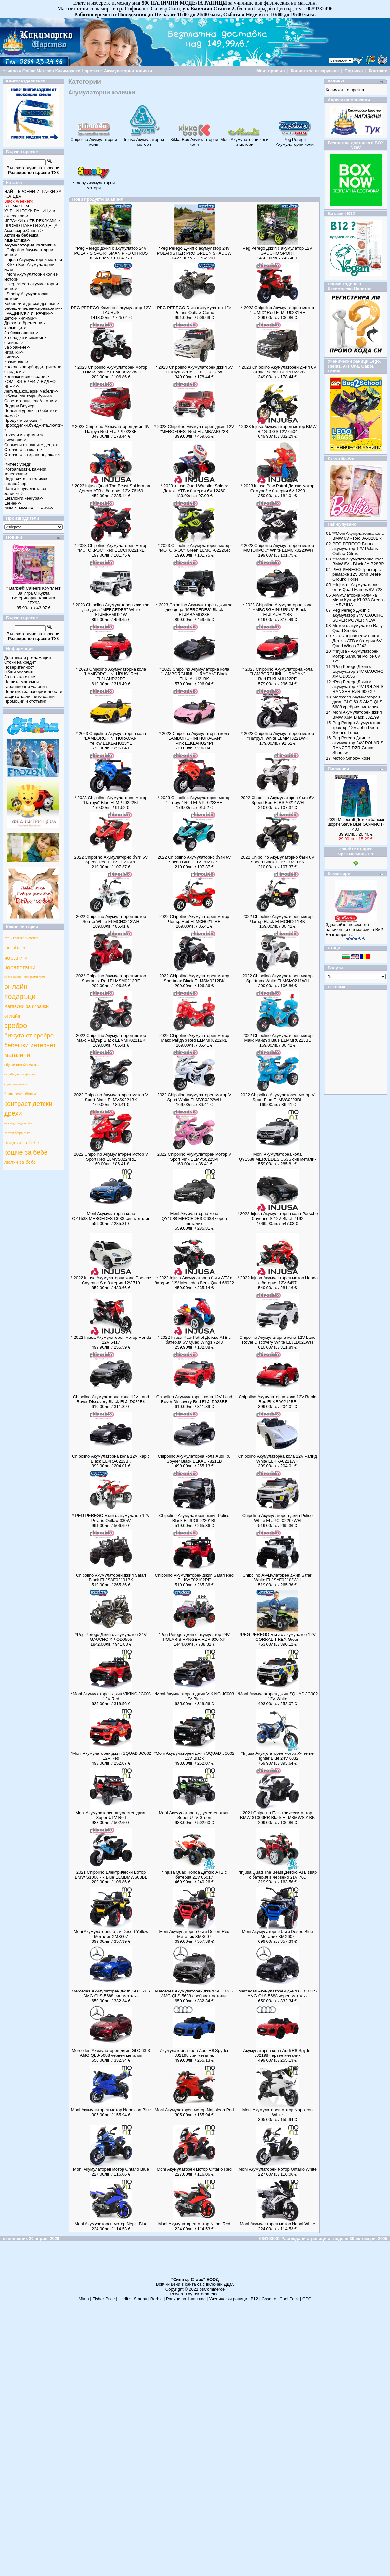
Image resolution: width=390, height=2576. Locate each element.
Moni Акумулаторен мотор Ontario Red (194, 2169)
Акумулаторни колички (128, 71)
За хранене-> (17, 347)
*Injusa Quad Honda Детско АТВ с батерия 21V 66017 (194, 1874)
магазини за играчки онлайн (26, 1011)
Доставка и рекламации (27, 657)
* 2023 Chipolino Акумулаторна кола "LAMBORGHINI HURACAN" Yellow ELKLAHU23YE (111, 738)
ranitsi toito (14, 947)
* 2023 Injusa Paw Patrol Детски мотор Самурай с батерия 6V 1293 (278, 488)
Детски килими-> (20, 318)
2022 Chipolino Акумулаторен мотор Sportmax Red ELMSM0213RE (111, 978)
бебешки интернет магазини (30, 1050)
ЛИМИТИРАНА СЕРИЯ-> (28, 508)
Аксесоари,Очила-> (23, 230)
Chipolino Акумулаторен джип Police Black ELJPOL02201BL (194, 1518)
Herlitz (124, 2298)
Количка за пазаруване (315, 71)
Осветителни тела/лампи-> (30, 400)
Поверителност (19, 667)
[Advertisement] (195, 2262)
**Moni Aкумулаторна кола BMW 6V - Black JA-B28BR (358, 561)
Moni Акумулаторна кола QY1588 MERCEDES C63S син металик (111, 1216)
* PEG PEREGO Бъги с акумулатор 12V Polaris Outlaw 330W (111, 1518)
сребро (15, 1026)
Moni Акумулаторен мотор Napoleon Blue (111, 2109)
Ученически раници (228, 2298)
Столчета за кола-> (23, 449)
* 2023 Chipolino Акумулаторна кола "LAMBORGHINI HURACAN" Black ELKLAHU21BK (194, 674)
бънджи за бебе (21, 1142)
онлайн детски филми (19, 1074)
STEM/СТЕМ (16, 206)
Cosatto (269, 2298)
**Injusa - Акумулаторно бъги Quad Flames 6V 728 (357, 587)
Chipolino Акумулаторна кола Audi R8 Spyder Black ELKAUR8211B (194, 1459)
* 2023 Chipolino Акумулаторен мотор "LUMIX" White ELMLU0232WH (110, 369)
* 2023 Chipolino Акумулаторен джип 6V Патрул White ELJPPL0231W (194, 369)
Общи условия (18, 672)
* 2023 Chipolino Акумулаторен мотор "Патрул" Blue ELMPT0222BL (110, 800)
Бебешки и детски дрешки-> (31, 303)
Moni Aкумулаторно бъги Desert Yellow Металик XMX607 (111, 1934)
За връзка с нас (19, 676)
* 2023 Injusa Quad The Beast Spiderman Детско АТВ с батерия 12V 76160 (111, 488)
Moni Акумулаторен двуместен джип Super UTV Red (110, 1815)
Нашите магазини (21, 681)
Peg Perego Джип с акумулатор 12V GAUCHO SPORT (277, 251)
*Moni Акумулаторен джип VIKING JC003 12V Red (111, 1696)
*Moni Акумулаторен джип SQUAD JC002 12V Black (194, 1756)
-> (30, 245)
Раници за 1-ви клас (186, 2298)
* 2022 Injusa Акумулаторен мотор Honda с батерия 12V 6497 (278, 1280)
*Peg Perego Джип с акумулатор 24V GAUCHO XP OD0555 (111, 1637)
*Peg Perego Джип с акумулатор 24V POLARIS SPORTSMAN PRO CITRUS (111, 251)
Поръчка (353, 71)
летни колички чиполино (21, 938)
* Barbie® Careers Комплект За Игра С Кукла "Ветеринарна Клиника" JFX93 (33, 595)
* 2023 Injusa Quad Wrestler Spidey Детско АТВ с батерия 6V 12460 (194, 488)
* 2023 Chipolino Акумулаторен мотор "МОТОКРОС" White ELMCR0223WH (277, 548)
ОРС (306, 2298)
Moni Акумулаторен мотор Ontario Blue (111, 2169)
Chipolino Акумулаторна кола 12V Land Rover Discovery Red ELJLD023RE (194, 1399)
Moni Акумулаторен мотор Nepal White (277, 2223)
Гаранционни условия (25, 686)
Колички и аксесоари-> (26, 376)
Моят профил (270, 71)
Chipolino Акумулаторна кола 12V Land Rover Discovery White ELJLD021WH (278, 1340)
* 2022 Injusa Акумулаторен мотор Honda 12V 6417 (111, 1340)
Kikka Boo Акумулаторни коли (194, 140)
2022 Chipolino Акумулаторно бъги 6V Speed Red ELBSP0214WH (277, 800)
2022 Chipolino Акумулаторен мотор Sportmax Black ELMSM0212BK (194, 978)
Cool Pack (289, 2298)
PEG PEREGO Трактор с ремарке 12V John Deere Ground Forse (356, 574)
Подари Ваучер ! (20, 405)
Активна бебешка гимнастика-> (21, 238)
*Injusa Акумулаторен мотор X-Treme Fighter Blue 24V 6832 (277, 1756)
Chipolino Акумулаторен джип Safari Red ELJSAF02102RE (194, 1577)
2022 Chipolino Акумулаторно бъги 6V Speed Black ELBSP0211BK (277, 859)
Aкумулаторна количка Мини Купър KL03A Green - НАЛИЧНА (358, 600)
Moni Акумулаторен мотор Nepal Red (194, 2223)
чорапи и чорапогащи (19, 962)
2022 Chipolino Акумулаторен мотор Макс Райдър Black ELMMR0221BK (111, 1038)
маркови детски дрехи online (18, 1123)
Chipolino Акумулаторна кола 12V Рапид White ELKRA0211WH (277, 1459)
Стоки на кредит (20, 662)
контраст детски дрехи (28, 1108)
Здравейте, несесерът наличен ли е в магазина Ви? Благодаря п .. (354, 929)
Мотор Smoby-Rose (351, 758)
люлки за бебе (20, 1162)
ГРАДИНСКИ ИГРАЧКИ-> (28, 313)
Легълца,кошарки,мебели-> (31, 391)
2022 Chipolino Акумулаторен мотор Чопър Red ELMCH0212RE (194, 919)
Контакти (378, 71)
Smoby (140, 2298)
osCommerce (212, 2289)
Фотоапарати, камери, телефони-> (25, 471)
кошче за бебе (26, 1152)
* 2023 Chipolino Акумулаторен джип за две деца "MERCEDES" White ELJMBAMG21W (111, 609)
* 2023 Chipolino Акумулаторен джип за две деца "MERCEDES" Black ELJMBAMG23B (194, 609)
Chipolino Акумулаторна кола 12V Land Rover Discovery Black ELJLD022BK (111, 1399)
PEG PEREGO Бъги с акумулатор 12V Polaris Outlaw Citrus (355, 548)
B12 (254, 2298)
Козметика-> (16, 361)
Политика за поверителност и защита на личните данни (33, 694)
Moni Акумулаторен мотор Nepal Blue (110, 2223)
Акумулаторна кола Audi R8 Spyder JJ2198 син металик (194, 2053)
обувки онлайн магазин (23, 1065)
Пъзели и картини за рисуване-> (24, 437)
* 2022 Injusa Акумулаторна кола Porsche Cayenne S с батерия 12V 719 (111, 1280)
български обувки (20, 1094)
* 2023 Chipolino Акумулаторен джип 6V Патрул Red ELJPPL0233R (111, 429)
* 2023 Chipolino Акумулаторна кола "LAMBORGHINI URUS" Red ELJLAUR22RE (111, 674)
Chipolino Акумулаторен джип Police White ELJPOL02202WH (277, 1518)
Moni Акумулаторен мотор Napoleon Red (194, 2109)
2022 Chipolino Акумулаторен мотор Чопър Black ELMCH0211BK (277, 919)
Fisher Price (103, 2298)
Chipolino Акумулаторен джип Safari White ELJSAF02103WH (277, 1577)
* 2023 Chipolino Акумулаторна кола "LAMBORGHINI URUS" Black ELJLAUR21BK (277, 609)
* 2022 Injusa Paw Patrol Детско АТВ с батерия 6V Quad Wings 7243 (194, 1340)
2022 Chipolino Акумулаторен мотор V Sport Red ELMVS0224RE (111, 1157)
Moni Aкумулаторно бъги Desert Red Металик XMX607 (194, 1934)
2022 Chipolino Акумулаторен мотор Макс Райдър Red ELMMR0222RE (194, 1038)
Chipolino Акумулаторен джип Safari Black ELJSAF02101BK (111, 1577)
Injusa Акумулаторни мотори (34, 259)
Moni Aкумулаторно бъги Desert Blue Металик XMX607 (277, 1934)
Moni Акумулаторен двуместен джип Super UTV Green (194, 1815)
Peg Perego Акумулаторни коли (295, 140)
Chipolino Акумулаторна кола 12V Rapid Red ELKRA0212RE (278, 1399)
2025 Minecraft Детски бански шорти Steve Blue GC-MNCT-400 (355, 824)
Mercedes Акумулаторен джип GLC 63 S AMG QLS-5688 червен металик (111, 2053)
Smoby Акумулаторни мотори (94, 183)
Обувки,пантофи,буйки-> (28, 396)
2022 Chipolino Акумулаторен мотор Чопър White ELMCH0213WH (111, 919)
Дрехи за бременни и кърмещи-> (25, 325)
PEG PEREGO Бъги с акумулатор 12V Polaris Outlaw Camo (194, 310)
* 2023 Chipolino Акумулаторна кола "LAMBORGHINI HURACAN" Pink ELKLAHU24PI (194, 738)
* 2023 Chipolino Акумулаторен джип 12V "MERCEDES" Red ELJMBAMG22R (194, 429)
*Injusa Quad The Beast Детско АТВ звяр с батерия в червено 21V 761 (277, 1874)
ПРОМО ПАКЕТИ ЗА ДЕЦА (30, 225)
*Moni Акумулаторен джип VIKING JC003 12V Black (194, 1696)
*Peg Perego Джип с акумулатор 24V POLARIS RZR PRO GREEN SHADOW (194, 251)
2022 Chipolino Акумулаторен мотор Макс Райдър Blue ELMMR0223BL (277, 1038)
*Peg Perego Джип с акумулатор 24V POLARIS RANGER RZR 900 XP (194, 1637)
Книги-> (11, 357)
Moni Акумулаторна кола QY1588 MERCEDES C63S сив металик (277, 1157)
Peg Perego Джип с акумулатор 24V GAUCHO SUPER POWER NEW (358, 615)
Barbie (156, 2298)
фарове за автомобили (15, 1084)
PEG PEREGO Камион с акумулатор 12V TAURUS (111, 310)
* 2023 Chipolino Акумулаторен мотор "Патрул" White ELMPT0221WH (277, 736)
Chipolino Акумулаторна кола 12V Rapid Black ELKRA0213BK (111, 1459)
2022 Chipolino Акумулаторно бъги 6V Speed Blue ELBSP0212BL (194, 859)
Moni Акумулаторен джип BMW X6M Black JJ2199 (357, 715)
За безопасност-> (21, 332)
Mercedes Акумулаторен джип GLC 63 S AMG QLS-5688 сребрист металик (194, 1993)
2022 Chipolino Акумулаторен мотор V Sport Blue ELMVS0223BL (277, 1097)
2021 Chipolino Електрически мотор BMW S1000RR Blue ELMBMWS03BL (111, 1874)
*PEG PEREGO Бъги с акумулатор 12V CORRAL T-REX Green (278, 1637)
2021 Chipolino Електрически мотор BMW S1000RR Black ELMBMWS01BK (277, 1815)
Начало (10, 71)
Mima (84, 2298)
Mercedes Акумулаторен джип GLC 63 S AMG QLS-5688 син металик (111, 1993)
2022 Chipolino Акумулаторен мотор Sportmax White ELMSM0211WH (277, 978)
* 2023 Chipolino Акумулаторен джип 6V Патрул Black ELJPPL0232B (277, 369)
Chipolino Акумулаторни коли (94, 140)
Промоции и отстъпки (25, 701)
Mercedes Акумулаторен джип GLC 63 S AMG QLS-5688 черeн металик (277, 1993)
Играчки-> (14, 352)
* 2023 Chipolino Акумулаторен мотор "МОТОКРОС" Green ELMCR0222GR (194, 548)
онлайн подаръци (20, 991)
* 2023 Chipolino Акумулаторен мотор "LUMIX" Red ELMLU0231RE (277, 310)
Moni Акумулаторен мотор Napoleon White (277, 2112)
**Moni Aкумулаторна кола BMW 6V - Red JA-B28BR (358, 536)
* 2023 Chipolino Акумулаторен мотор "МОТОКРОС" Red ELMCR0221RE (110, 548)
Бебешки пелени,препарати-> (33, 308)
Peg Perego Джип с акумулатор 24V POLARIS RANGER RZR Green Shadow (357, 745)
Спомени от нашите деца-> (31, 444)
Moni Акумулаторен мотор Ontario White (278, 2169)
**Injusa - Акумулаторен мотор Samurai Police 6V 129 (356, 656)
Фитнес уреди (17, 464)
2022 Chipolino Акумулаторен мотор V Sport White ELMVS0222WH (194, 1097)
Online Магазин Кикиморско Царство (60, 71)
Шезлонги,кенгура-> (23, 498)
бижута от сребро (29, 1035)
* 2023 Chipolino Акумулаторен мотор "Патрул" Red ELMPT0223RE (194, 800)
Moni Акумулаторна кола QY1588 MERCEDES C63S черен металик (194, 1218)
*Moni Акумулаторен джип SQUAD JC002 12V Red (111, 1756)
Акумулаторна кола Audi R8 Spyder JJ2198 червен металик (277, 2053)
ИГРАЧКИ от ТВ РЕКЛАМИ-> (32, 220)
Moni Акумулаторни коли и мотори (244, 140)
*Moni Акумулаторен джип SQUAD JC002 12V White (277, 1696)
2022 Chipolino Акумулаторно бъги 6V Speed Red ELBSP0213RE (111, 859)
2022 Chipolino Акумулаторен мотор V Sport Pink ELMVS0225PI (194, 1157)
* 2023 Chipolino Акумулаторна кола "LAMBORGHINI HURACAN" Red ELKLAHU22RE (277, 674)
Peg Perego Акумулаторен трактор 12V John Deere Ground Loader (358, 727)
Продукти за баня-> (23, 420)
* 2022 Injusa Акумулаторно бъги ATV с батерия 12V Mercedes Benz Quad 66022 (194, 1280)
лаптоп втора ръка (17, 1133)
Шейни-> (12, 503)
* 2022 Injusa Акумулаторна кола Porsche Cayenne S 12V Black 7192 (277, 1216)
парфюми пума (35, 977)
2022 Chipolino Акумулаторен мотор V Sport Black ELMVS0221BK (111, 1097)
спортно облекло (12, 977)
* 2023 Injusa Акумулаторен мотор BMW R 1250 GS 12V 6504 (278, 429)
